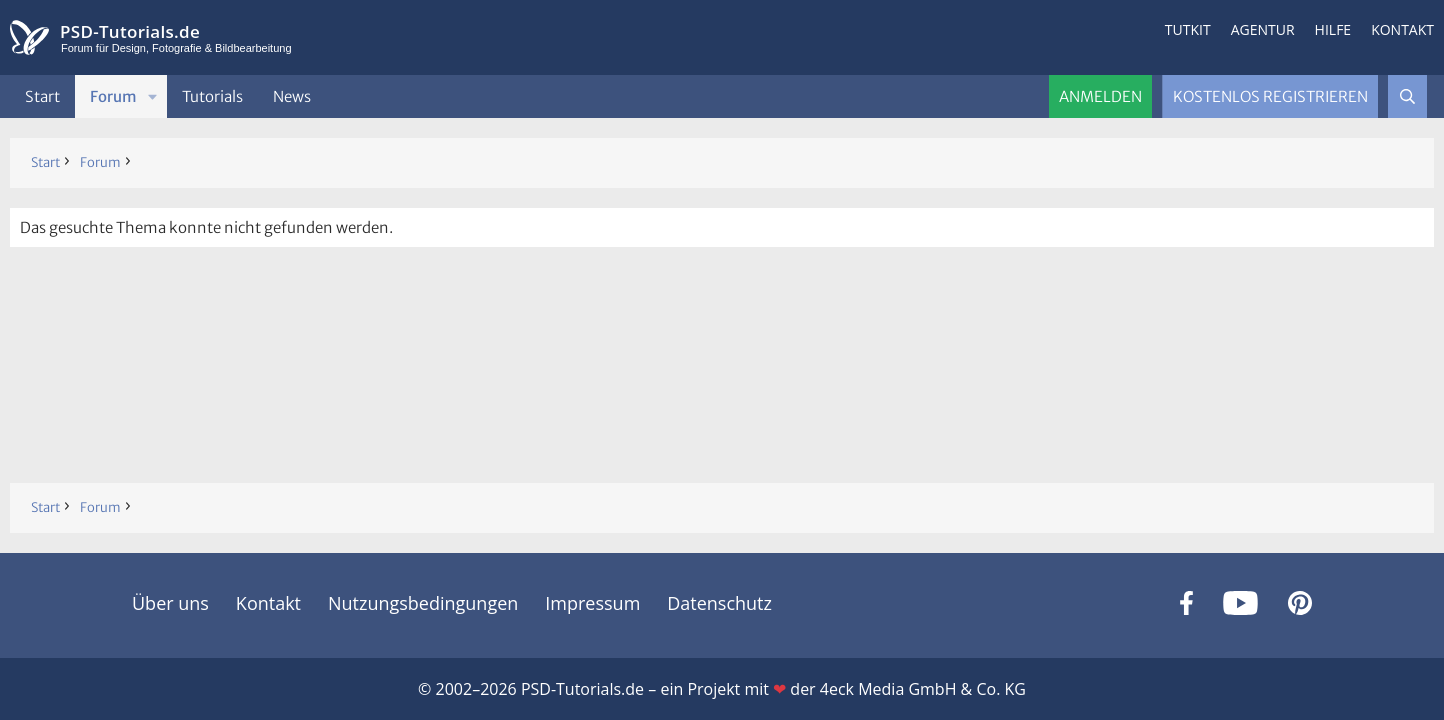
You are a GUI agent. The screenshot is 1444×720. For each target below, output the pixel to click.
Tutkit (1188, 29)
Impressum (592, 603)
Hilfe (1333, 29)
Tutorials (212, 96)
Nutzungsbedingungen (423, 603)
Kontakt (1402, 29)
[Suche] (1407, 96)
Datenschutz (719, 603)
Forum (113, 96)
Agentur (1263, 29)
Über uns (170, 603)
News (292, 96)
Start (42, 96)
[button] (153, 96)
